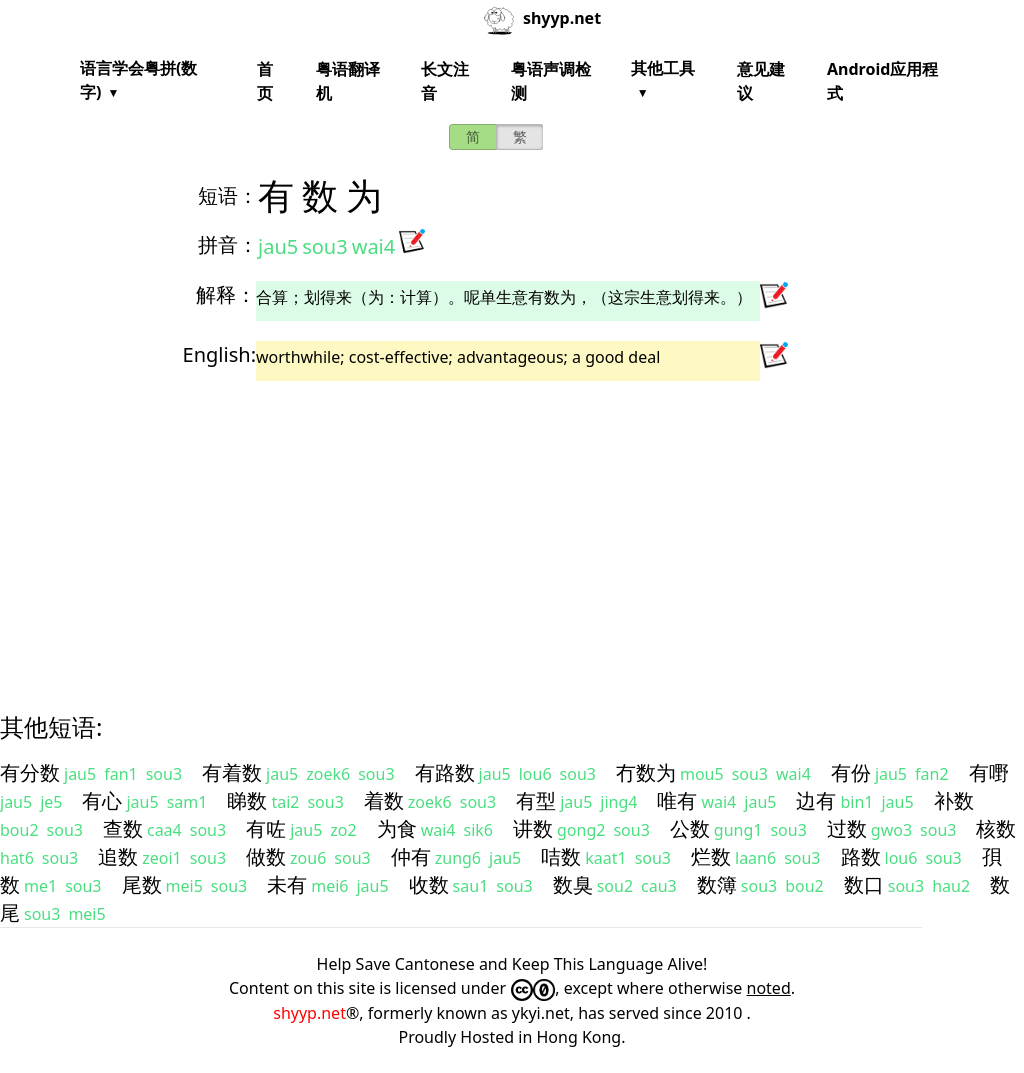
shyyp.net (309, 1013)
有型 (536, 800)
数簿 (717, 884)
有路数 (445, 772)
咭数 (561, 856)
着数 (384, 800)
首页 (265, 81)
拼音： (228, 244)
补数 (954, 800)
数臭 (573, 884)
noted (769, 988)
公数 (690, 828)
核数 (996, 828)
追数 (118, 856)
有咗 (266, 828)
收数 (429, 884)
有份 (851, 772)
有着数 (232, 772)
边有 (816, 800)
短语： (228, 195)
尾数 (142, 884)
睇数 (247, 800)
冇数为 (646, 772)
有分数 (30, 772)
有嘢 (989, 772)
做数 (266, 856)
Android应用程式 (882, 81)
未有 (287, 884)
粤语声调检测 (551, 81)
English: (219, 354)
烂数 (711, 856)
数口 (864, 884)
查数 (123, 828)
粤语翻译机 (348, 81)
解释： (226, 294)
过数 (847, 828)
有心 (102, 800)
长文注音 (445, 81)
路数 (861, 856)
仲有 (411, 856)
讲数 (533, 828)
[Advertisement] (512, 529)
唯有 (677, 800)
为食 (397, 828)
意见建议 (761, 81)
